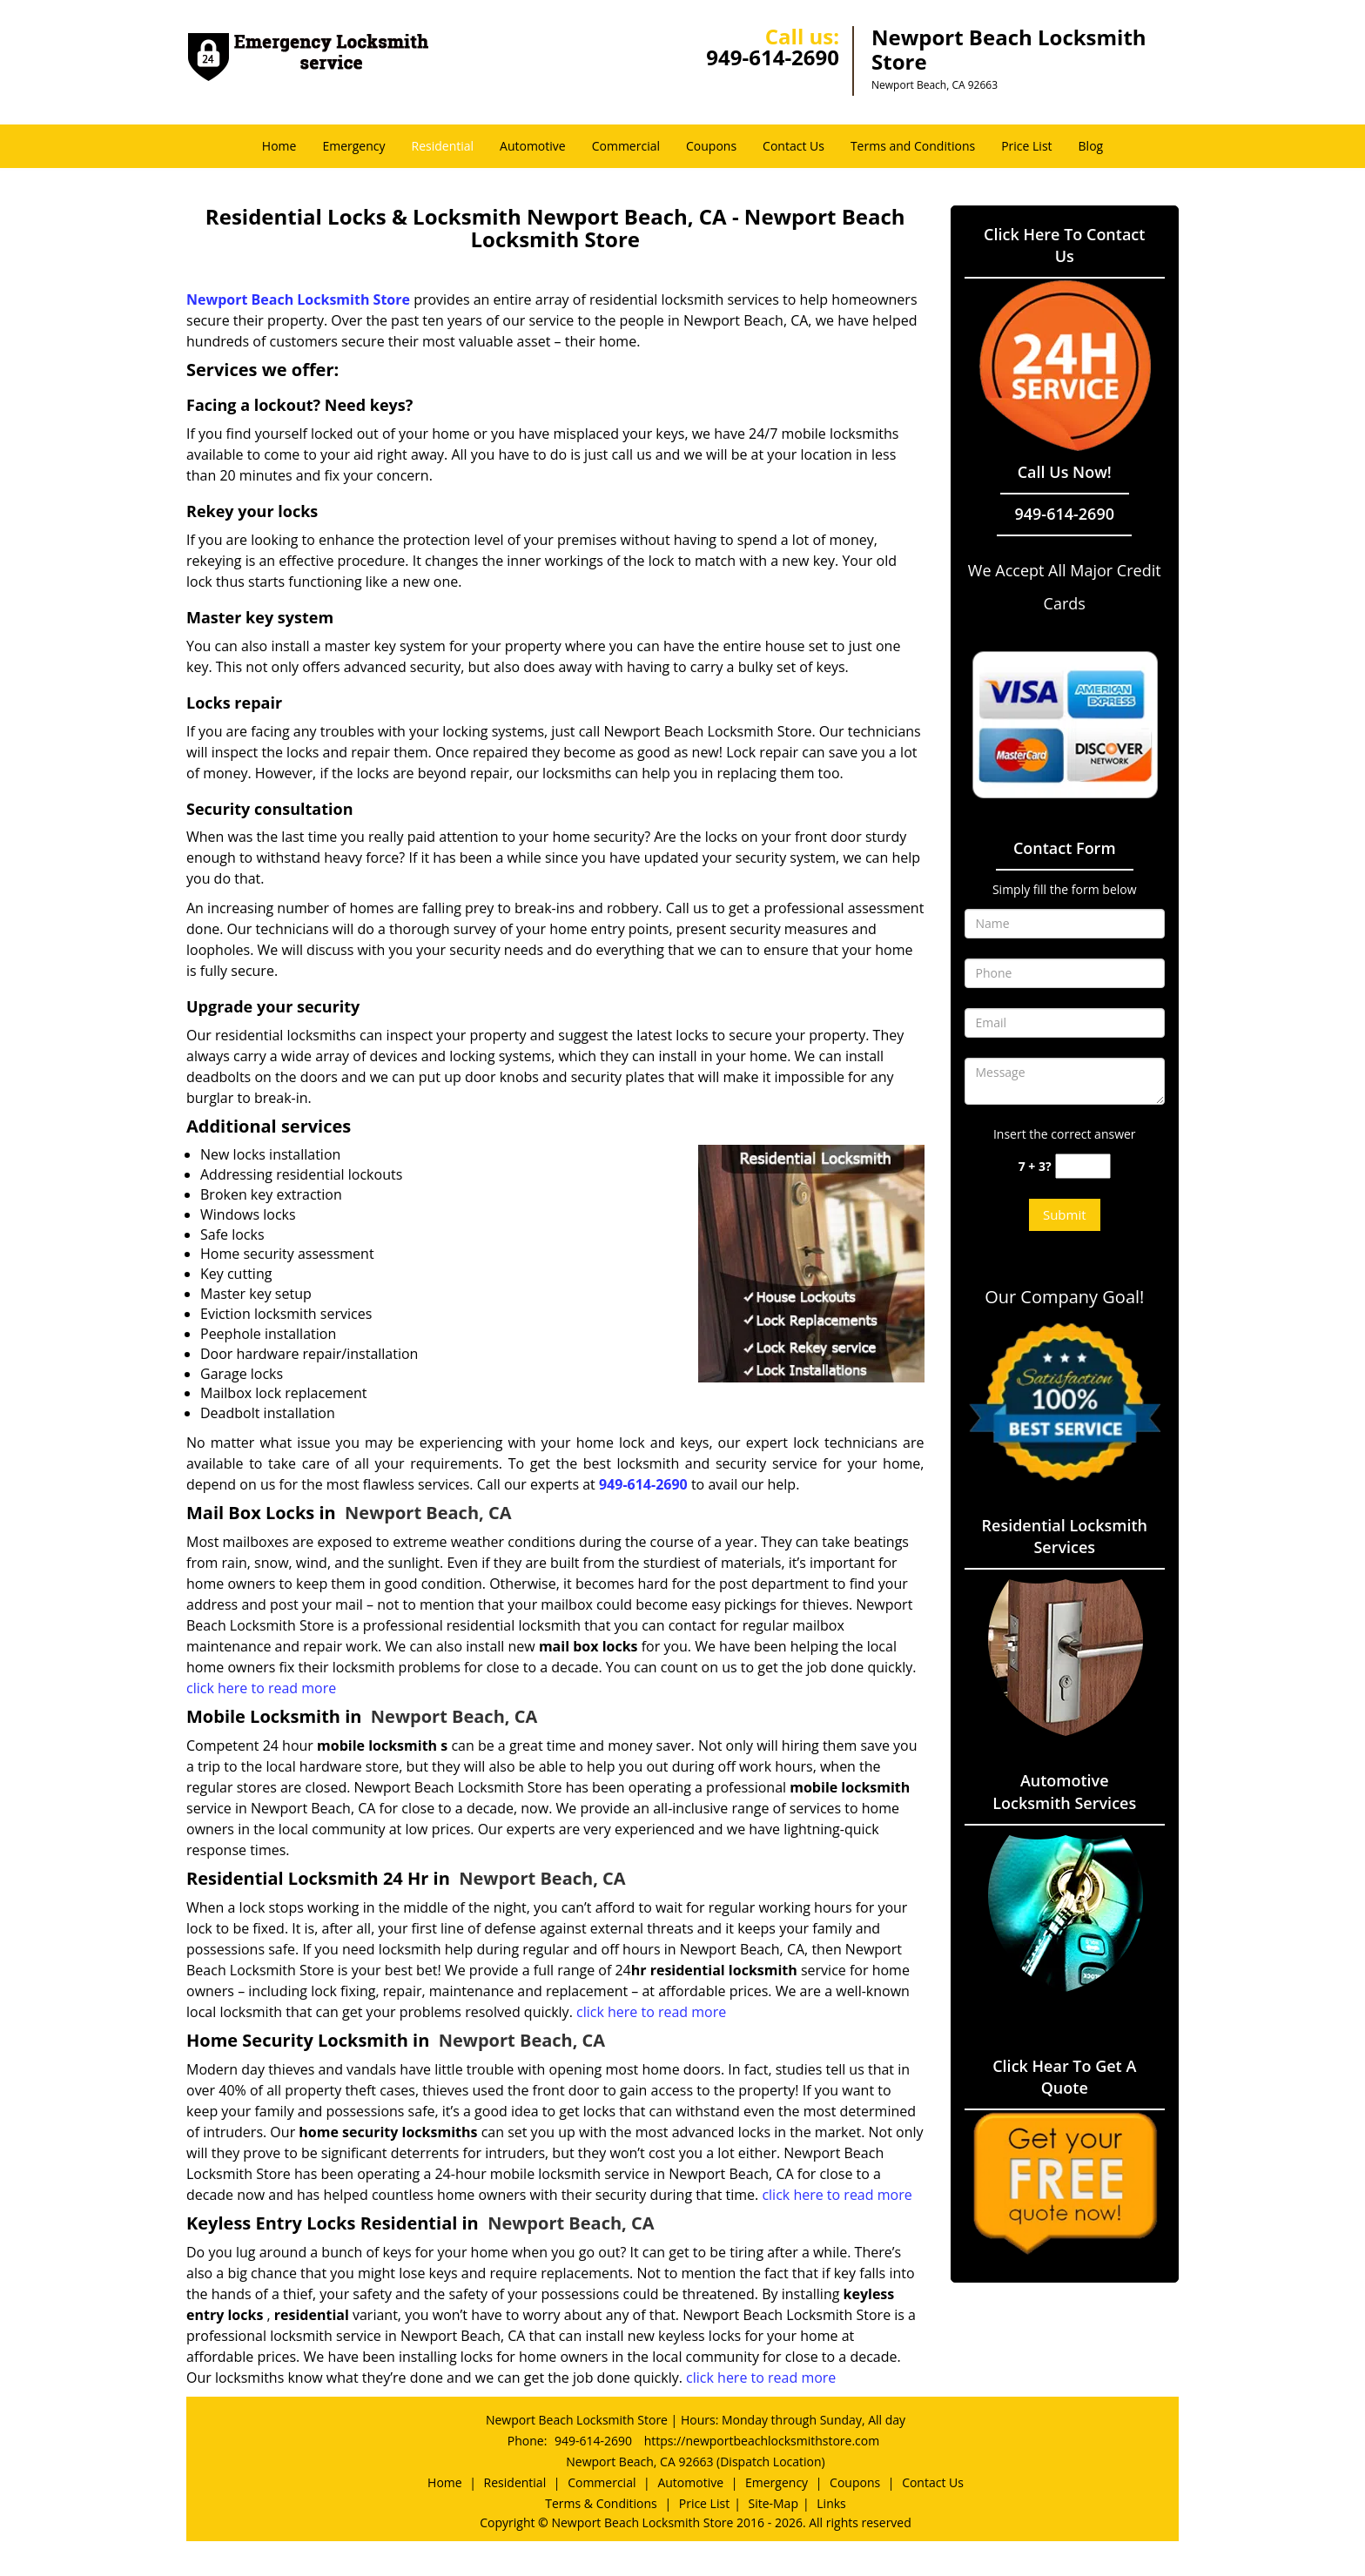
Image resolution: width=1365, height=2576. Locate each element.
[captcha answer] (1083, 1166)
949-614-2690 (772, 57)
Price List (1026, 146)
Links (831, 2503)
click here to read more (261, 1688)
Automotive (533, 146)
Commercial (626, 146)
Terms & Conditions (601, 2503)
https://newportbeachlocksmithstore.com (761, 2440)
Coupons (711, 146)
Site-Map (773, 2503)
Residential (443, 146)
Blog (1091, 146)
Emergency (353, 146)
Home (279, 146)
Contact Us (793, 146)
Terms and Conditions (913, 146)
